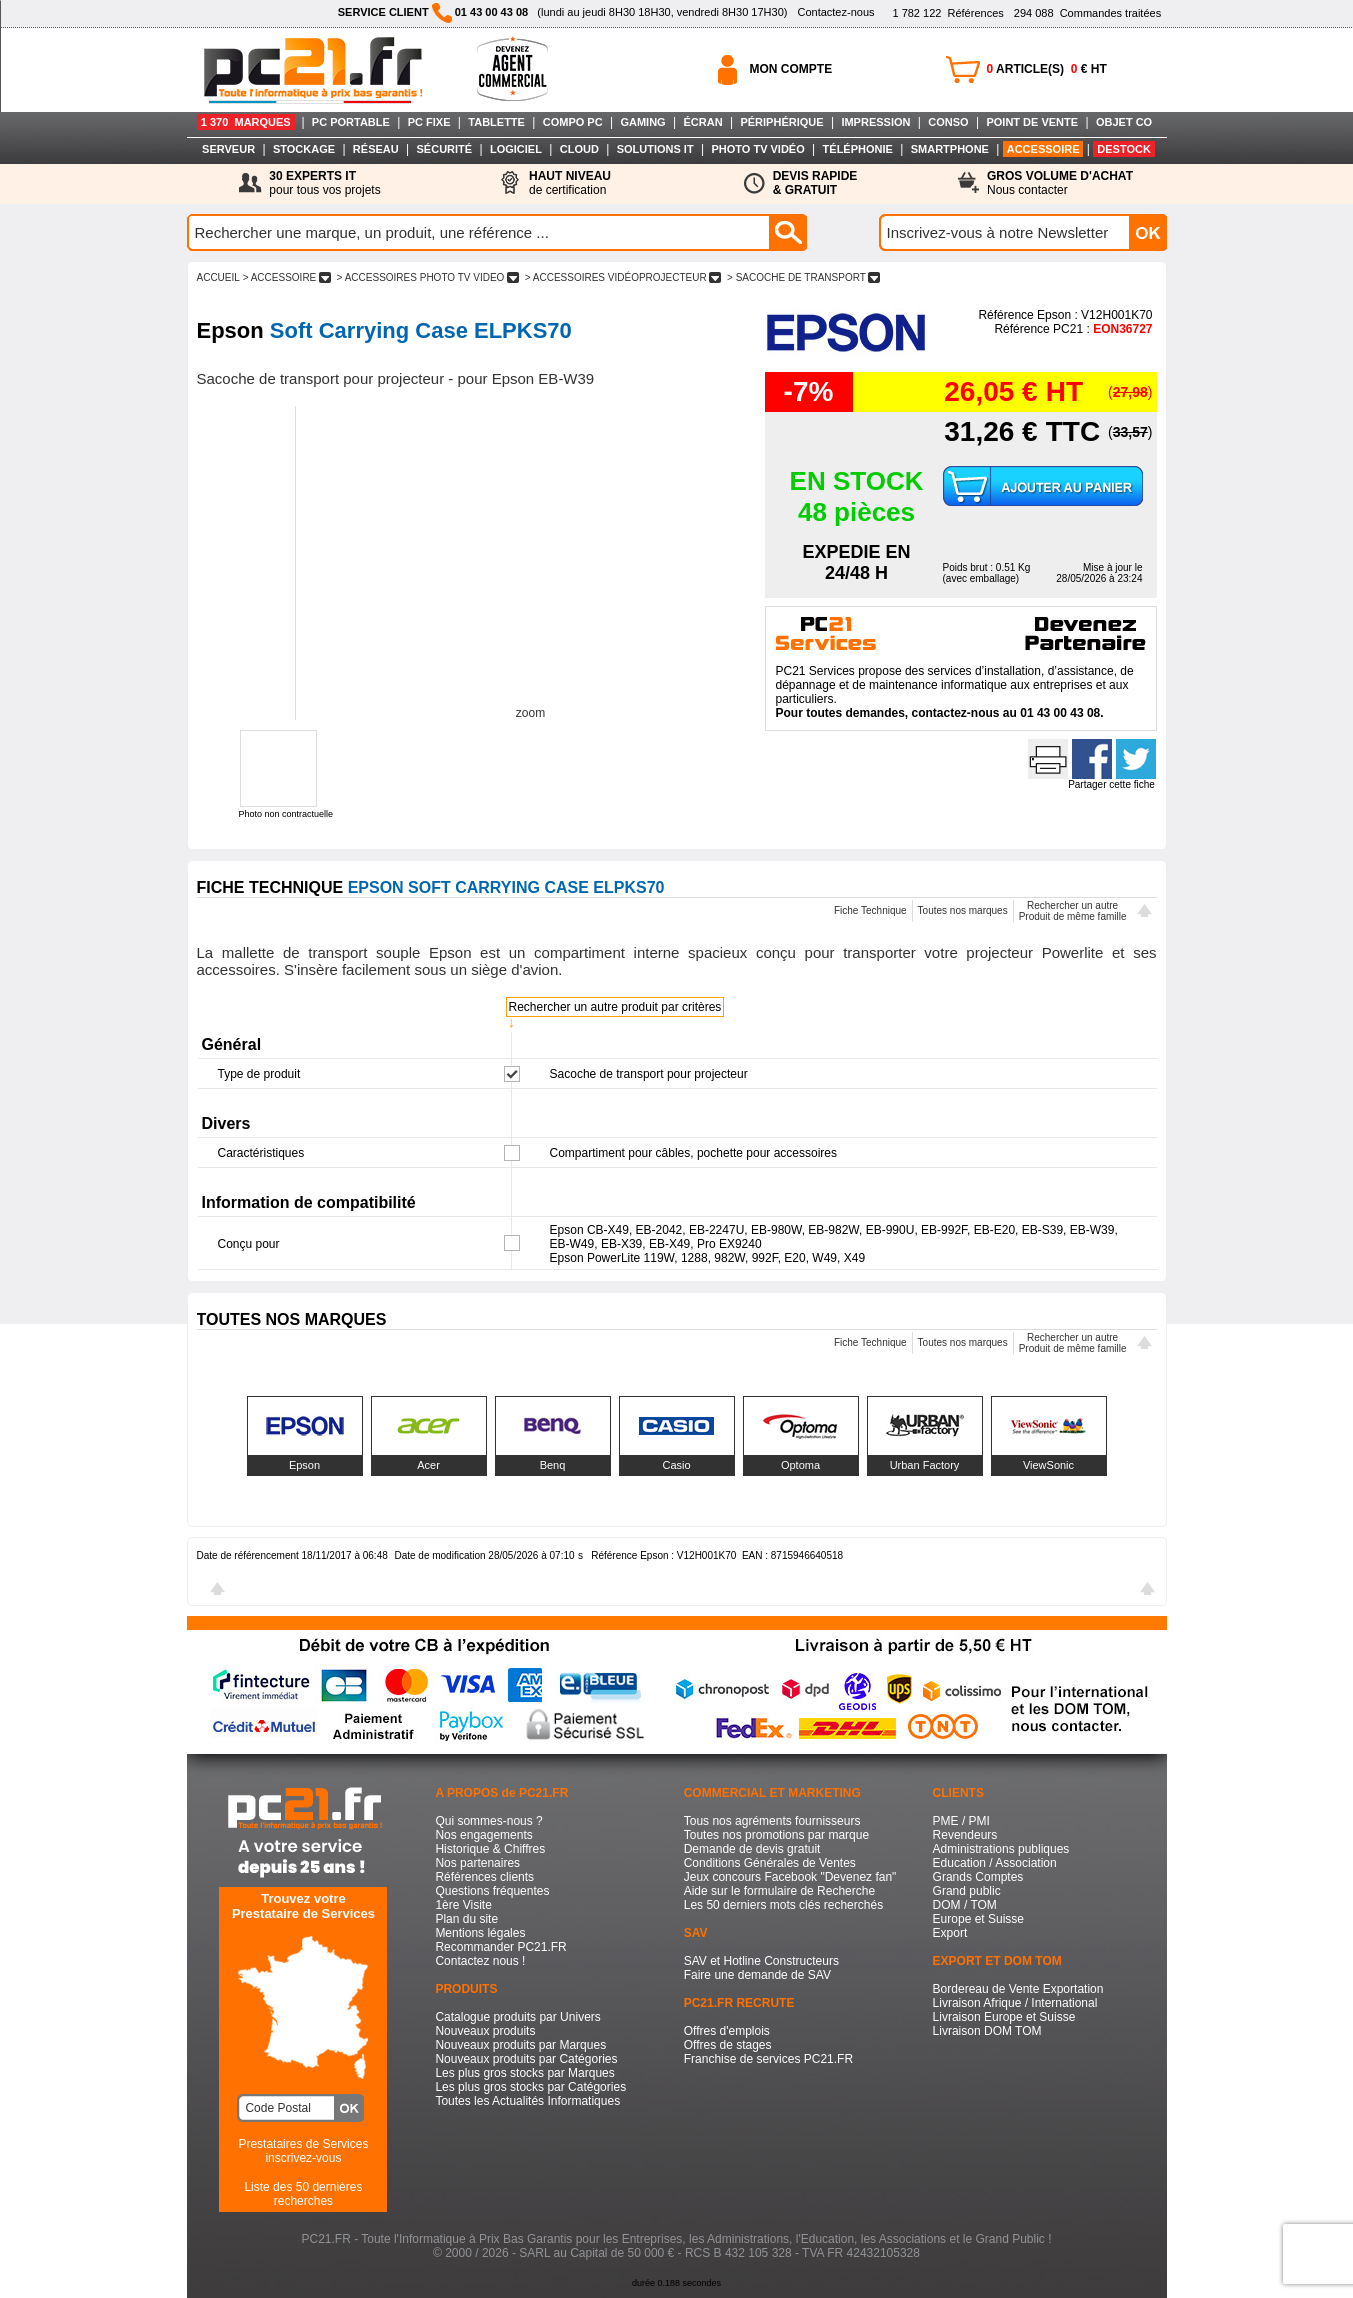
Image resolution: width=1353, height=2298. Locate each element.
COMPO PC (573, 122)
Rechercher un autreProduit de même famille (1073, 911)
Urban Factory (925, 1465)
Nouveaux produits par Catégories (526, 2059)
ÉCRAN (703, 122)
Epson (304, 1465)
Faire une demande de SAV (757, 1975)
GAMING (642, 122)
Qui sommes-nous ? (488, 1821)
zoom (530, 713)
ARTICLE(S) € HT (1047, 69)
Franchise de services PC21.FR (768, 2059)
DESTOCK (1124, 149)
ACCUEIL (218, 277)
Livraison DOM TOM (987, 2031)
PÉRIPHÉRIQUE (781, 122)
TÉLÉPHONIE (858, 149)
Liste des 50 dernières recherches (303, 2194)
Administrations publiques (1001, 1849)
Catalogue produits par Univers (517, 2017)
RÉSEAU (376, 149)
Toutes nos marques (963, 910)
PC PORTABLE (351, 122)
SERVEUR (228, 149)
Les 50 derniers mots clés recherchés (783, 1905)
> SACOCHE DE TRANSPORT (803, 277)
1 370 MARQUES (246, 122)
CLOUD (579, 149)
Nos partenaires (477, 1863)
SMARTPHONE (950, 149)
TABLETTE (496, 122)
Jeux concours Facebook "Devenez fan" (790, 1877)
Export (950, 1933)
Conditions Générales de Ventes (770, 1863)
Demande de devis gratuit (752, 1849)
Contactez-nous (835, 12)
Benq (553, 1465)
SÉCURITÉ (445, 149)
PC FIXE (429, 122)
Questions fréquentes (492, 1891)
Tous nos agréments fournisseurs (772, 1821)
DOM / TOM (965, 1905)
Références (947, 13)
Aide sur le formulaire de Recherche (779, 1891)
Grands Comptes (978, 1877)
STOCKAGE (304, 149)
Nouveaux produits (485, 2031)
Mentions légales (480, 1933)
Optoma (800, 1465)
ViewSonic (1048, 1465)
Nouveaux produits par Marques (520, 2045)
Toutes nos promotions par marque (776, 1835)
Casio (676, 1465)
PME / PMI (961, 1821)
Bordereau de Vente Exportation (1018, 1989)
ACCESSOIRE (1043, 149)
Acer (428, 1465)
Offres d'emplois (727, 2031)
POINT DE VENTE (1032, 122)
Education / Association (995, 1863)
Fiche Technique (870, 910)
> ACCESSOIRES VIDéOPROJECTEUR (623, 277)
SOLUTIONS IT (655, 149)
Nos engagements (483, 1835)
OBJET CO (1124, 122)
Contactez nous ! (480, 1961)
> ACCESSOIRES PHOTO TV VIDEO (428, 277)
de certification (570, 183)
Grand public (967, 1891)
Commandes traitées (1087, 13)
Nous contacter (1060, 183)
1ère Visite (463, 1905)
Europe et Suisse (978, 1919)
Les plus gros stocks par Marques (524, 2073)
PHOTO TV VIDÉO (757, 149)
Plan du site (466, 1919)
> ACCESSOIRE (287, 277)
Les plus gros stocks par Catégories (530, 2087)
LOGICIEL (516, 149)
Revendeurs (965, 1835)
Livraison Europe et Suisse (1004, 2017)
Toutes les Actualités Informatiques (527, 2101)
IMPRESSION (875, 122)
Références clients (484, 1877)
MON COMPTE (791, 69)
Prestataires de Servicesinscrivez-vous (303, 2151)
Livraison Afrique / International (1015, 2003)
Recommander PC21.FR (500, 1947)
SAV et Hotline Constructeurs (761, 1961)
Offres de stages (728, 2045)
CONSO (948, 122)
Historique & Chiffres (490, 1849)
